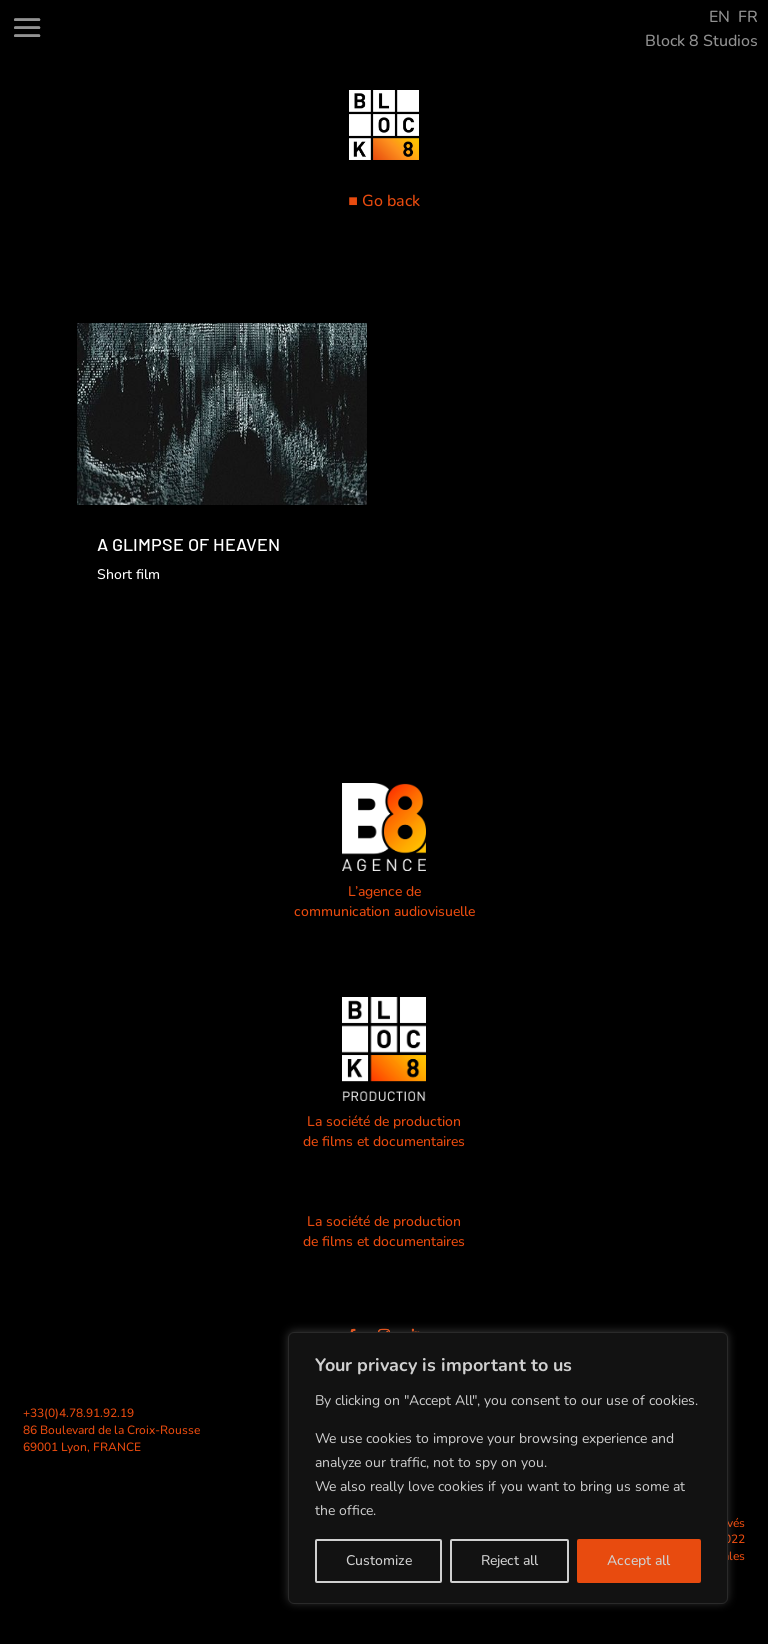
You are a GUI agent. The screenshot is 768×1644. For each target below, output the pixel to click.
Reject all (509, 1560)
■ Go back (384, 201)
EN (719, 17)
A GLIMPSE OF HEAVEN (188, 544)
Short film (128, 574)
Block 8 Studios (701, 41)
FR (748, 17)
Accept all (638, 1560)
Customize (379, 1560)
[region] (508, 1468)
